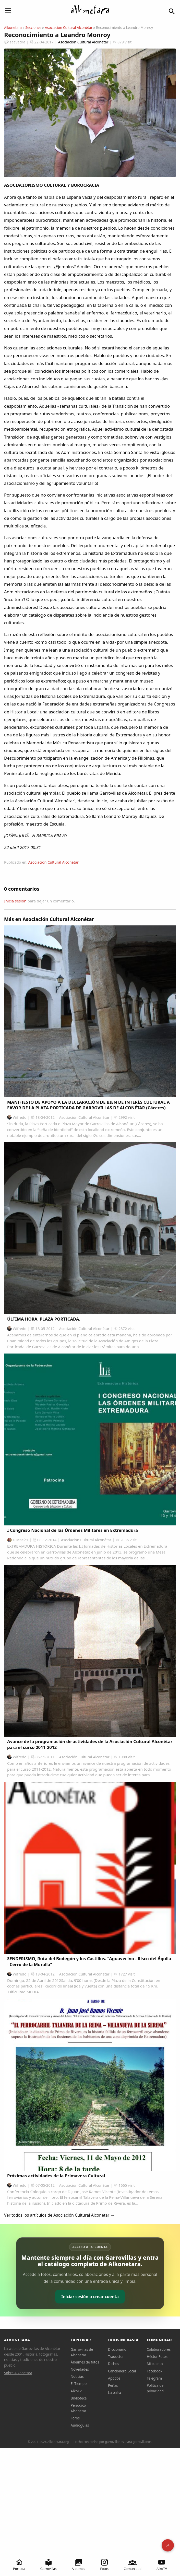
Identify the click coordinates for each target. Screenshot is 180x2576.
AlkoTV (162, 2564)
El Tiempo (79, 2383)
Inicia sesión (15, 900)
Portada (19, 2564)
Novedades (80, 2369)
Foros (75, 2418)
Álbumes (78, 2564)
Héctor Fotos (157, 2356)
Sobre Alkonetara (18, 2372)
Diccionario (117, 2349)
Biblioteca (79, 2398)
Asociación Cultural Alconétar (68, 27)
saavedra (14, 42)
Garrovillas (48, 2564)
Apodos (114, 2378)
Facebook (154, 2371)
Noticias (77, 2376)
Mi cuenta (155, 2363)
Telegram (154, 2378)
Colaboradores (159, 2349)
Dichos (113, 2363)
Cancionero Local (122, 2371)
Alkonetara (13, 27)
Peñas (113, 2385)
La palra (114, 2392)
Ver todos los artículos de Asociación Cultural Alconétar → (59, 2215)
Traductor (116, 2356)
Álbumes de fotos (85, 2362)
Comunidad (132, 2564)
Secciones (33, 27)
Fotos (104, 2564)
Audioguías (80, 2425)
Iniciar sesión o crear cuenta (90, 2296)
